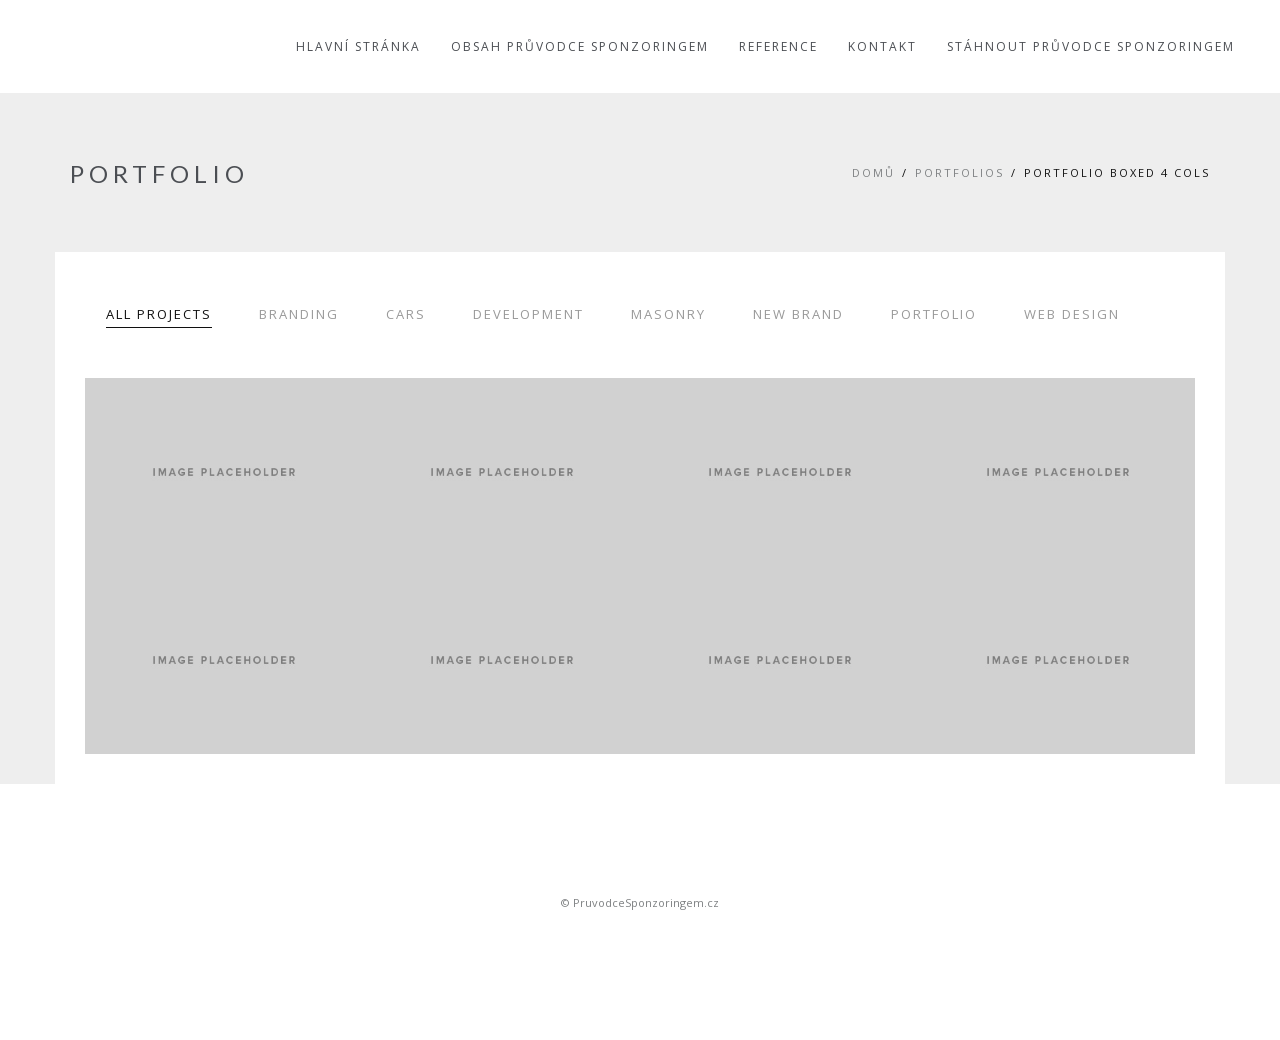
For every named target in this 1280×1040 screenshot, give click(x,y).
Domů (873, 172)
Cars (406, 314)
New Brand (798, 314)
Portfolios (959, 172)
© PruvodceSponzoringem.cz (640, 902)
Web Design (1072, 314)
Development (528, 314)
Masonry (668, 314)
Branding (299, 314)
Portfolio (934, 314)
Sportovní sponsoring (640, 937)
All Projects (159, 314)
